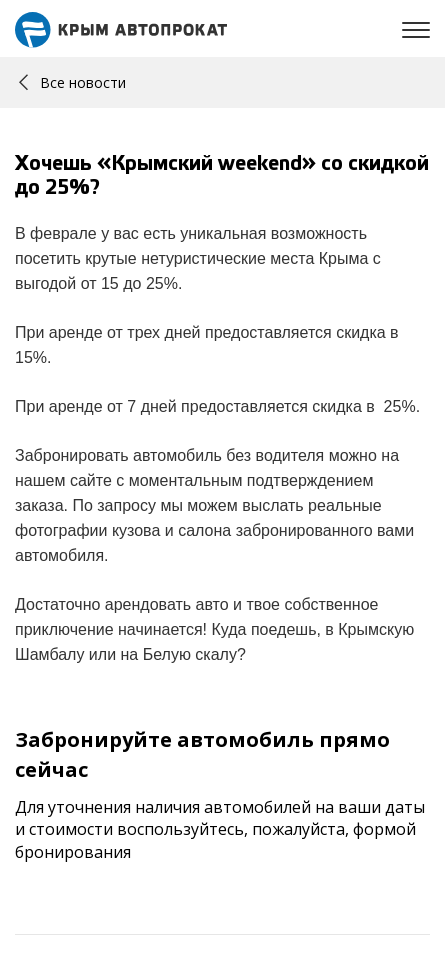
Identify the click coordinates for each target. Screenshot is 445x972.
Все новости (72, 82)
